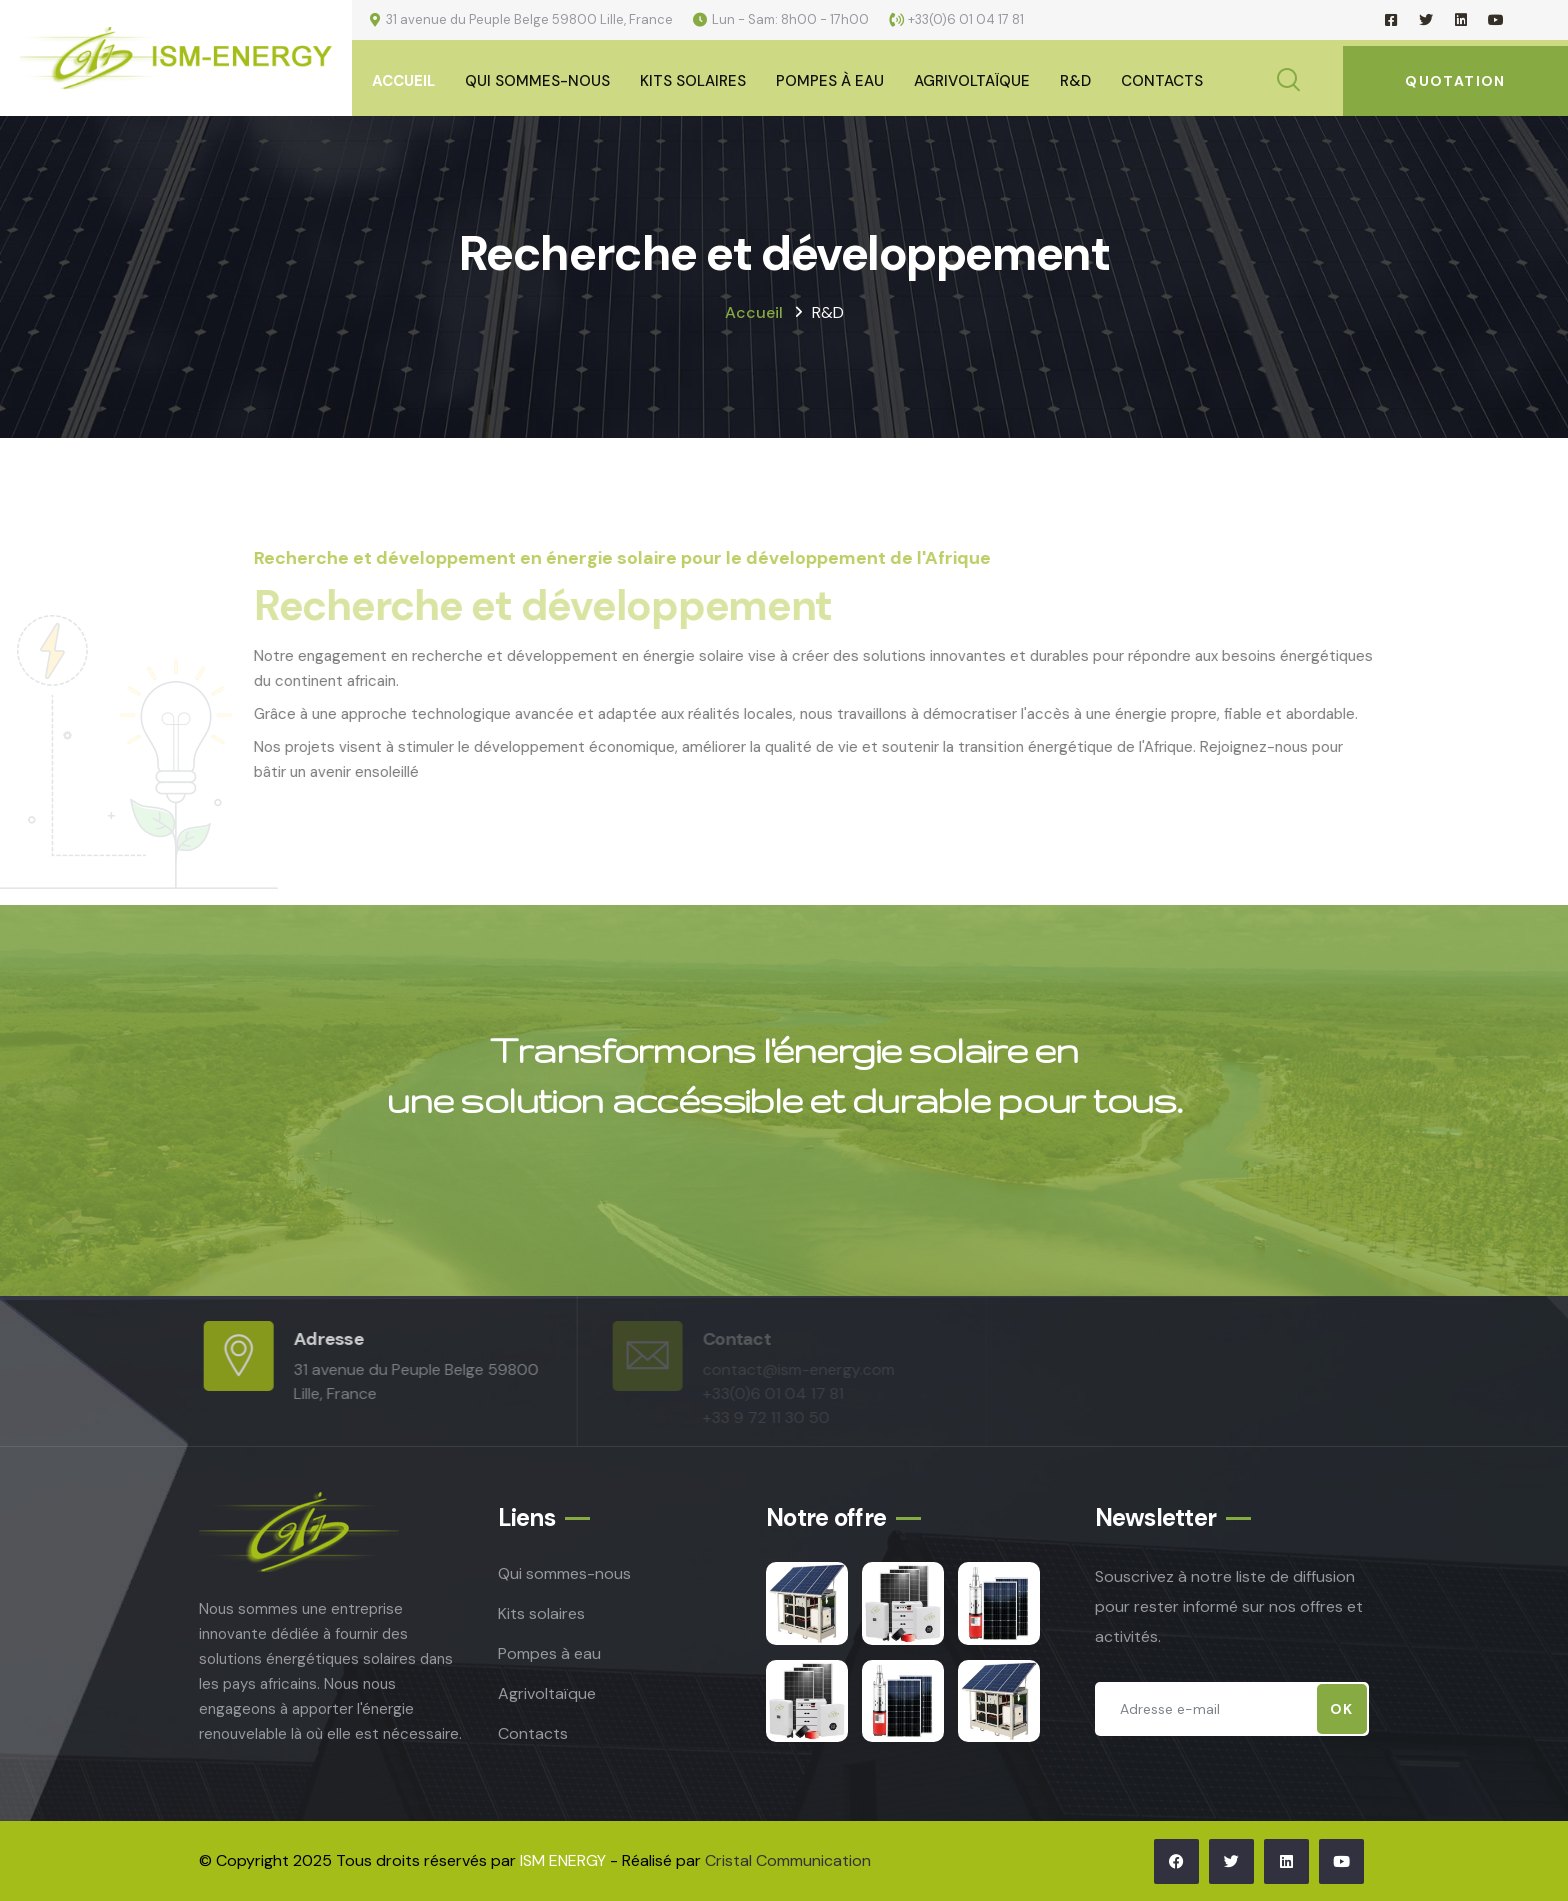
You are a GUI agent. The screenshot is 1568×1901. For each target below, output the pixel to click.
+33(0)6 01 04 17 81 (966, 19)
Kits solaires (541, 1613)
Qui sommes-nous (537, 81)
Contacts (1162, 81)
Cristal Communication (788, 1860)
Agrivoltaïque (972, 81)
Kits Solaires (693, 81)
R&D (1075, 81)
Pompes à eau (830, 81)
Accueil (403, 81)
